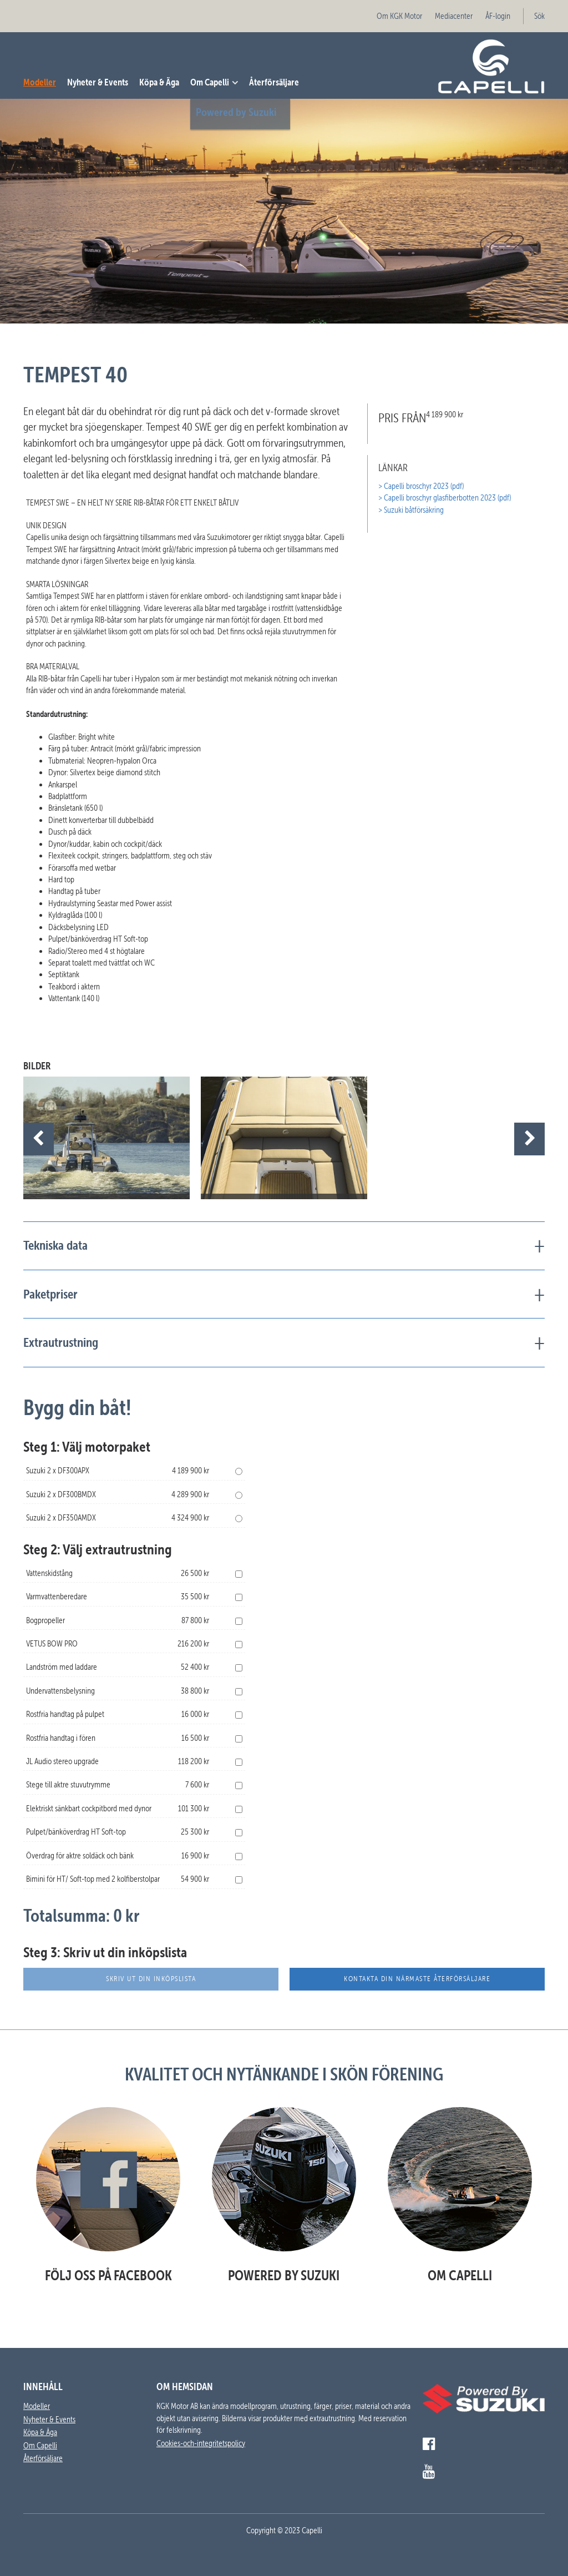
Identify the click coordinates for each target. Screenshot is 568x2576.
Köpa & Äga (159, 82)
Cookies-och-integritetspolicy (200, 2443)
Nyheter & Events (97, 82)
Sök (539, 16)
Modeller (39, 82)
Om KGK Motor (399, 16)
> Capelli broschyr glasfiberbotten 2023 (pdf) (444, 498)
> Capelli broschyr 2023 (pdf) (421, 486)
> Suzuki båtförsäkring (411, 510)
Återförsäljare (274, 82)
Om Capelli (209, 82)
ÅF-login (497, 16)
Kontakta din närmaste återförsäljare (417, 1978)
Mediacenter (454, 16)
